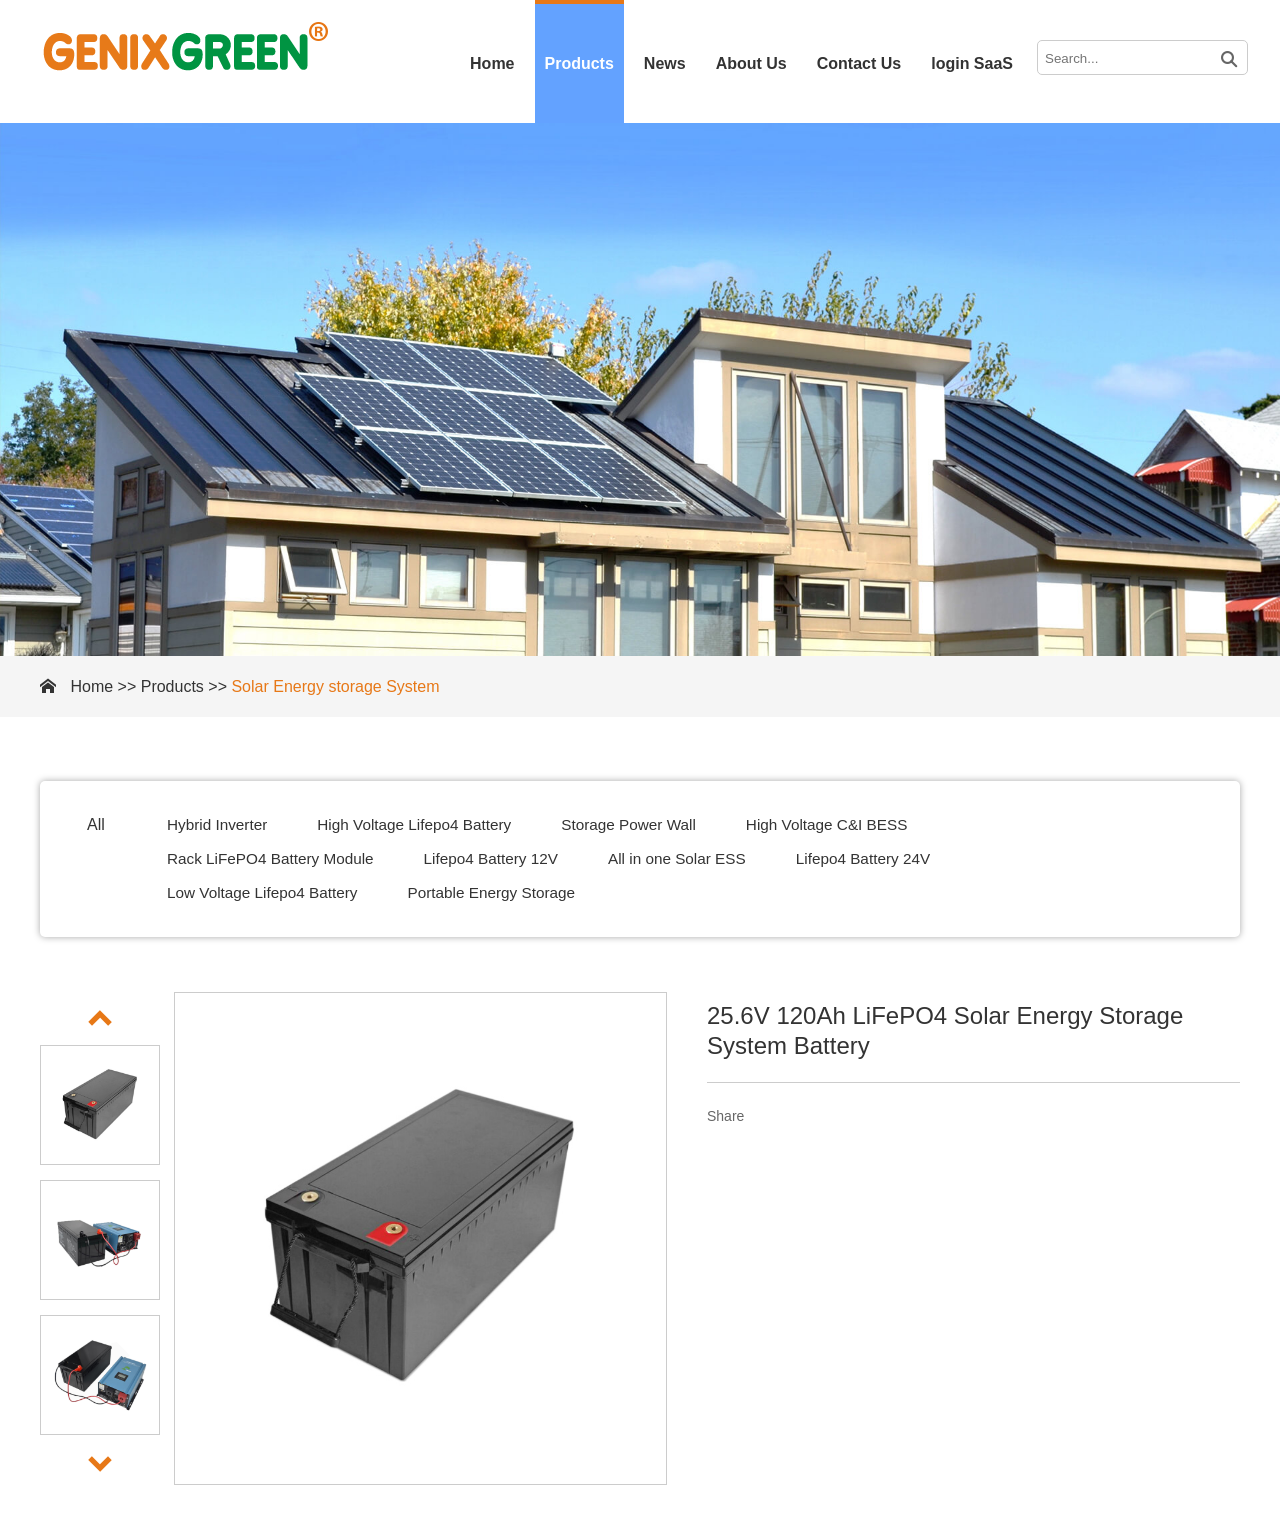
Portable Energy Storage (503, 892)
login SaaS (972, 63)
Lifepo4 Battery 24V (888, 858)
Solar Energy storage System (335, 686)
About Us (751, 63)
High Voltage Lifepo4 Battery (423, 824)
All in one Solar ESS (696, 858)
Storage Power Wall (645, 824)
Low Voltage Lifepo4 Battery (266, 892)
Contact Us (859, 63)
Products (579, 63)
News (665, 63)
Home (492, 63)
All (96, 824)
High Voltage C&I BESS (850, 824)
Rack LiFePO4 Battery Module (275, 858)
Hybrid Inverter (219, 824)
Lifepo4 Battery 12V (503, 858)
